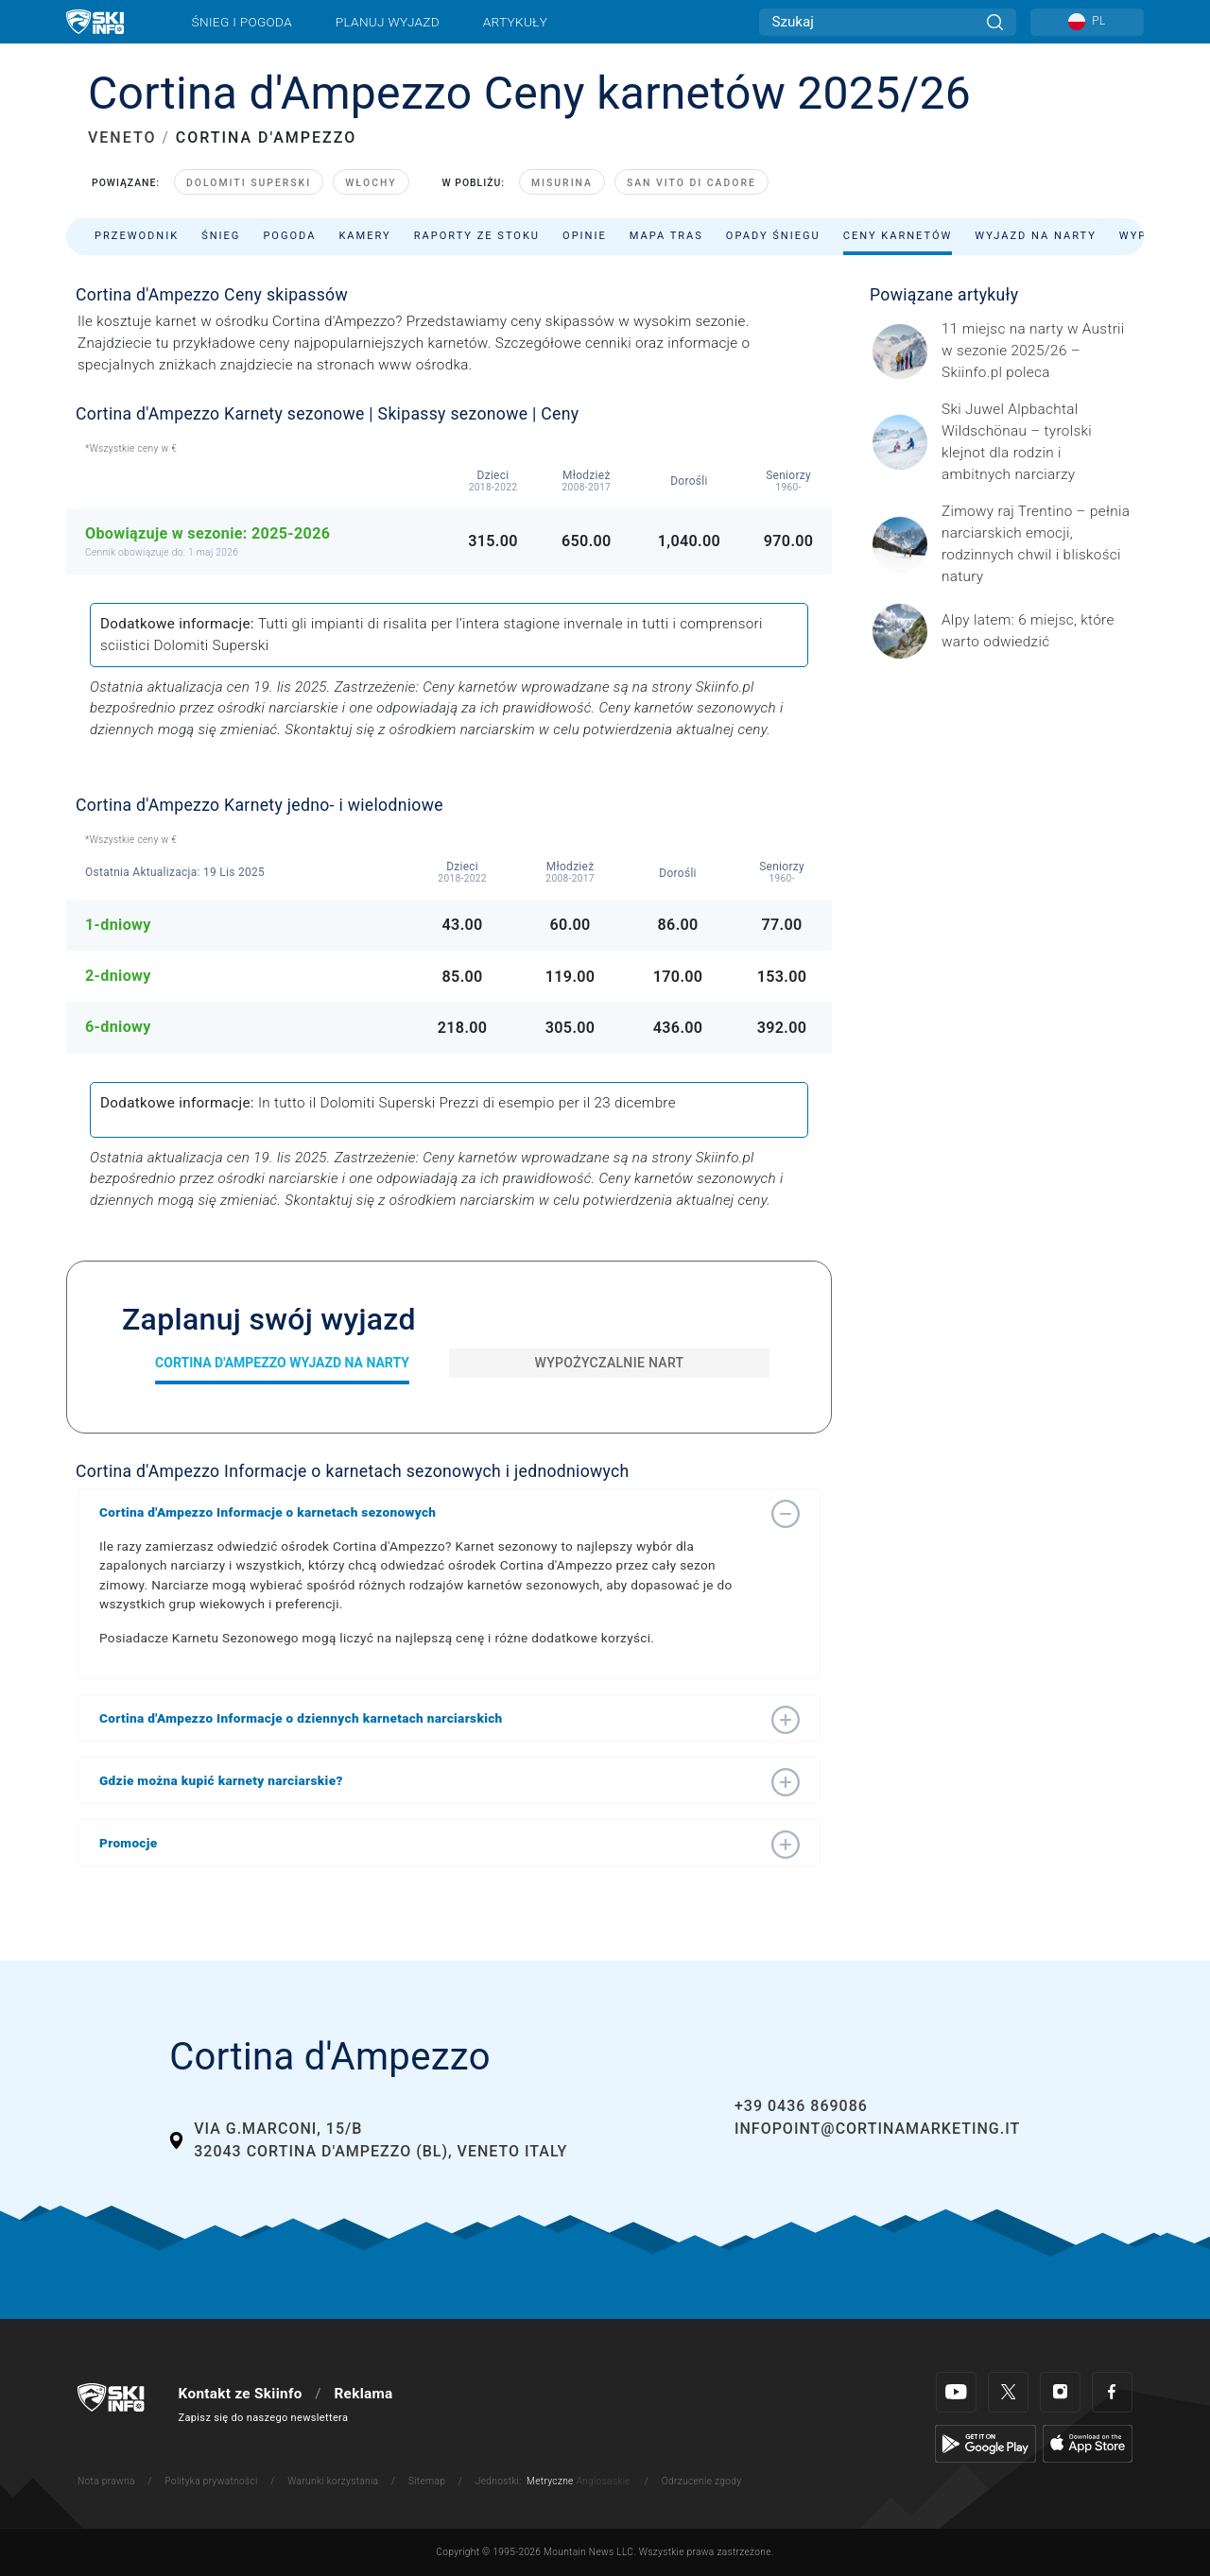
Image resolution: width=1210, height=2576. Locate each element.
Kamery (364, 236)
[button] (430, 1512)
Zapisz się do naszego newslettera (264, 2418)
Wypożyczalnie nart (609, 1362)
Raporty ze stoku (477, 236)
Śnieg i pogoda (242, 21)
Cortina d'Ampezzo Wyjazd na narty (282, 1362)
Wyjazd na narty (1036, 236)
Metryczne (550, 2481)
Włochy (370, 183)
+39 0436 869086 (801, 2106)
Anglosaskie (603, 2481)
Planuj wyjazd (388, 21)
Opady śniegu (773, 236)
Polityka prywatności (210, 2481)
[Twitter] (1008, 2392)
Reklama (363, 2393)
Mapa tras (666, 236)
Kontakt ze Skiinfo (240, 2393)
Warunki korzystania (332, 2481)
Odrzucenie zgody (702, 2481)
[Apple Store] (1087, 2442)
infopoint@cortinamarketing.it (877, 2129)
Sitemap (426, 2481)
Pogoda (289, 236)
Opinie (584, 236)
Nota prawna (106, 2481)
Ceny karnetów (898, 236)
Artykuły (515, 21)
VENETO (122, 137)
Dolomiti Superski (248, 183)
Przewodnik (137, 236)
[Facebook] (1112, 2392)
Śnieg (220, 236)
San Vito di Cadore (691, 183)
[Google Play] (985, 2442)
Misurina (562, 183)
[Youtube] (956, 2392)
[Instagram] (1060, 2392)
